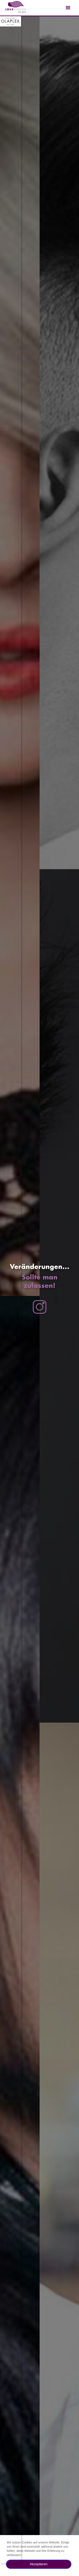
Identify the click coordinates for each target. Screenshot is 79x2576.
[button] (68, 8)
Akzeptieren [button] (39, 2564)
